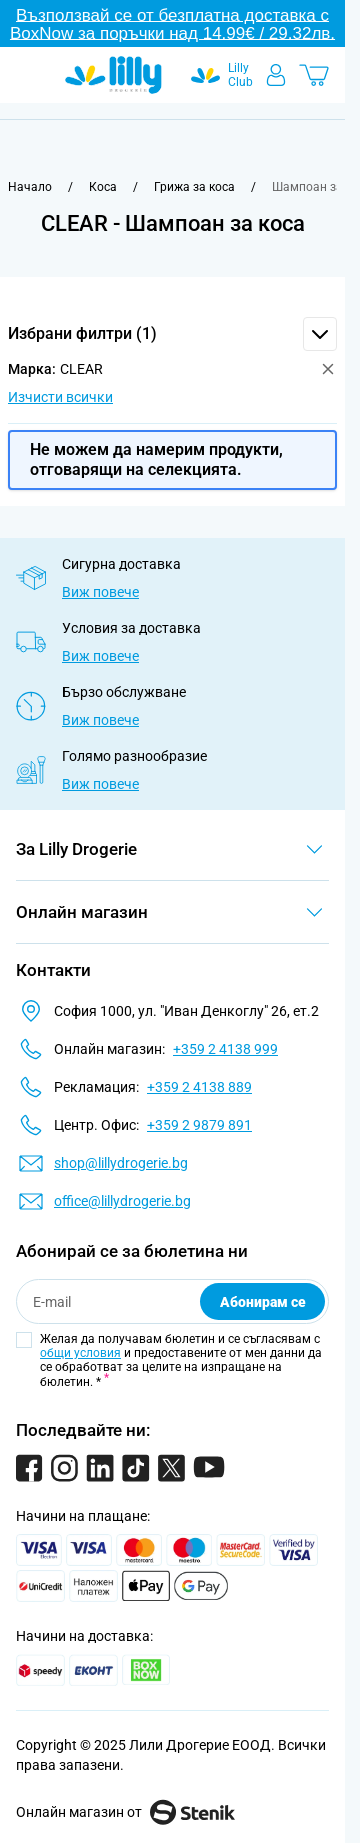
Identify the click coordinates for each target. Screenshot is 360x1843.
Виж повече (100, 592)
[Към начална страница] (30, 187)
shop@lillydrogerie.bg (121, 1163)
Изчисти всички (60, 397)
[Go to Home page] (113, 75)
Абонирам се (263, 1302)
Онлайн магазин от (125, 1812)
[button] (172, 334)
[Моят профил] (276, 75)
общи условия (80, 1353)
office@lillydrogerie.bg (122, 1201)
